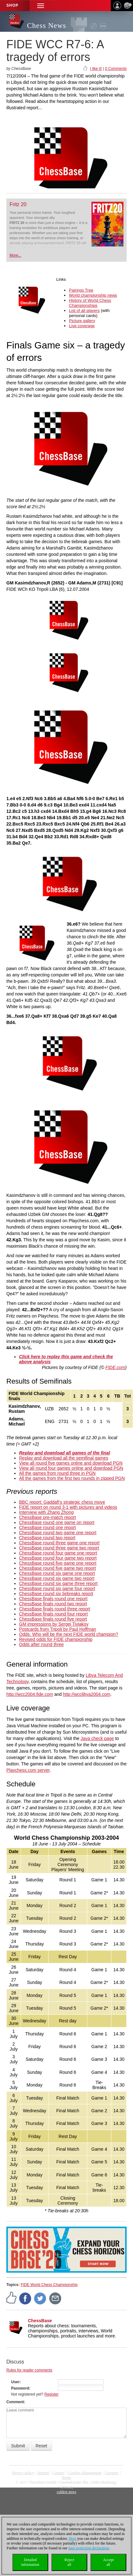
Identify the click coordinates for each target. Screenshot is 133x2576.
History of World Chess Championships (90, 303)
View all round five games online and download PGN (71, 1463)
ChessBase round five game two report (57, 1568)
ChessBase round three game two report (59, 1547)
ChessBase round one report (47, 1527)
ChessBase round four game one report (58, 1552)
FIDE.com (115, 1367)
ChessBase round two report (47, 1537)
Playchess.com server (28, 1770)
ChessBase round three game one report (59, 1542)
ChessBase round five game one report (57, 1563)
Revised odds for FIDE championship (55, 1639)
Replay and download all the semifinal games (63, 1457)
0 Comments (116, 68)
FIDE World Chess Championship (49, 2285)
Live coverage (82, 325)
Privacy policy (23, 2473)
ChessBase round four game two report (57, 1558)
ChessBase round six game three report (58, 1583)
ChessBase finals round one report (53, 1598)
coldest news (66, 2492)
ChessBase (40, 2320)
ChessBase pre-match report (47, 1517)
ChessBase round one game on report (56, 1522)
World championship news (93, 295)
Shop (12, 5)
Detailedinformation (30, 2562)
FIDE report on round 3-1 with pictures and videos (68, 1507)
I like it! (96, 68)
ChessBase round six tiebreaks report (56, 1593)
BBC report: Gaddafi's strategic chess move (62, 1502)
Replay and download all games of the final (64, 1452)
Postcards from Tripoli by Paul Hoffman (57, 1629)
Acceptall (108, 2562)
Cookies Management (85, 2473)
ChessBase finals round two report (53, 1603)
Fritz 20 (18, 204)
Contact (58, 2473)
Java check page (97, 1738)
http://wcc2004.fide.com (29, 1694)
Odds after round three (41, 1644)
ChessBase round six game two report (56, 1578)
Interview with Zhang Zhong (46, 1512)
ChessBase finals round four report (53, 1613)
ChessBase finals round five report (53, 1619)
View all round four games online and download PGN (71, 1468)
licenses (111, 2473)
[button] (41, 5)
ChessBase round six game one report (57, 1573)
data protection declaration (88, 2548)
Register (51, 2394)
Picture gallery (82, 320)
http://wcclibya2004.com (86, 1694)
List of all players (84, 310)
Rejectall (69, 2562)
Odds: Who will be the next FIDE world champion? (68, 1634)
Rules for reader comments (29, 2370)
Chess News (46, 26)
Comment (15, 2402)
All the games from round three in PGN (57, 1473)
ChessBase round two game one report (57, 1532)
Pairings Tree (81, 290)
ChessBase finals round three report (54, 1608)
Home (66, 2477)
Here (72, 2538)
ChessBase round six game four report (57, 1588)
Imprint (43, 2473)
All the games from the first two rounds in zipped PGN (72, 1478)
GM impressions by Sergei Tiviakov (54, 1624)
